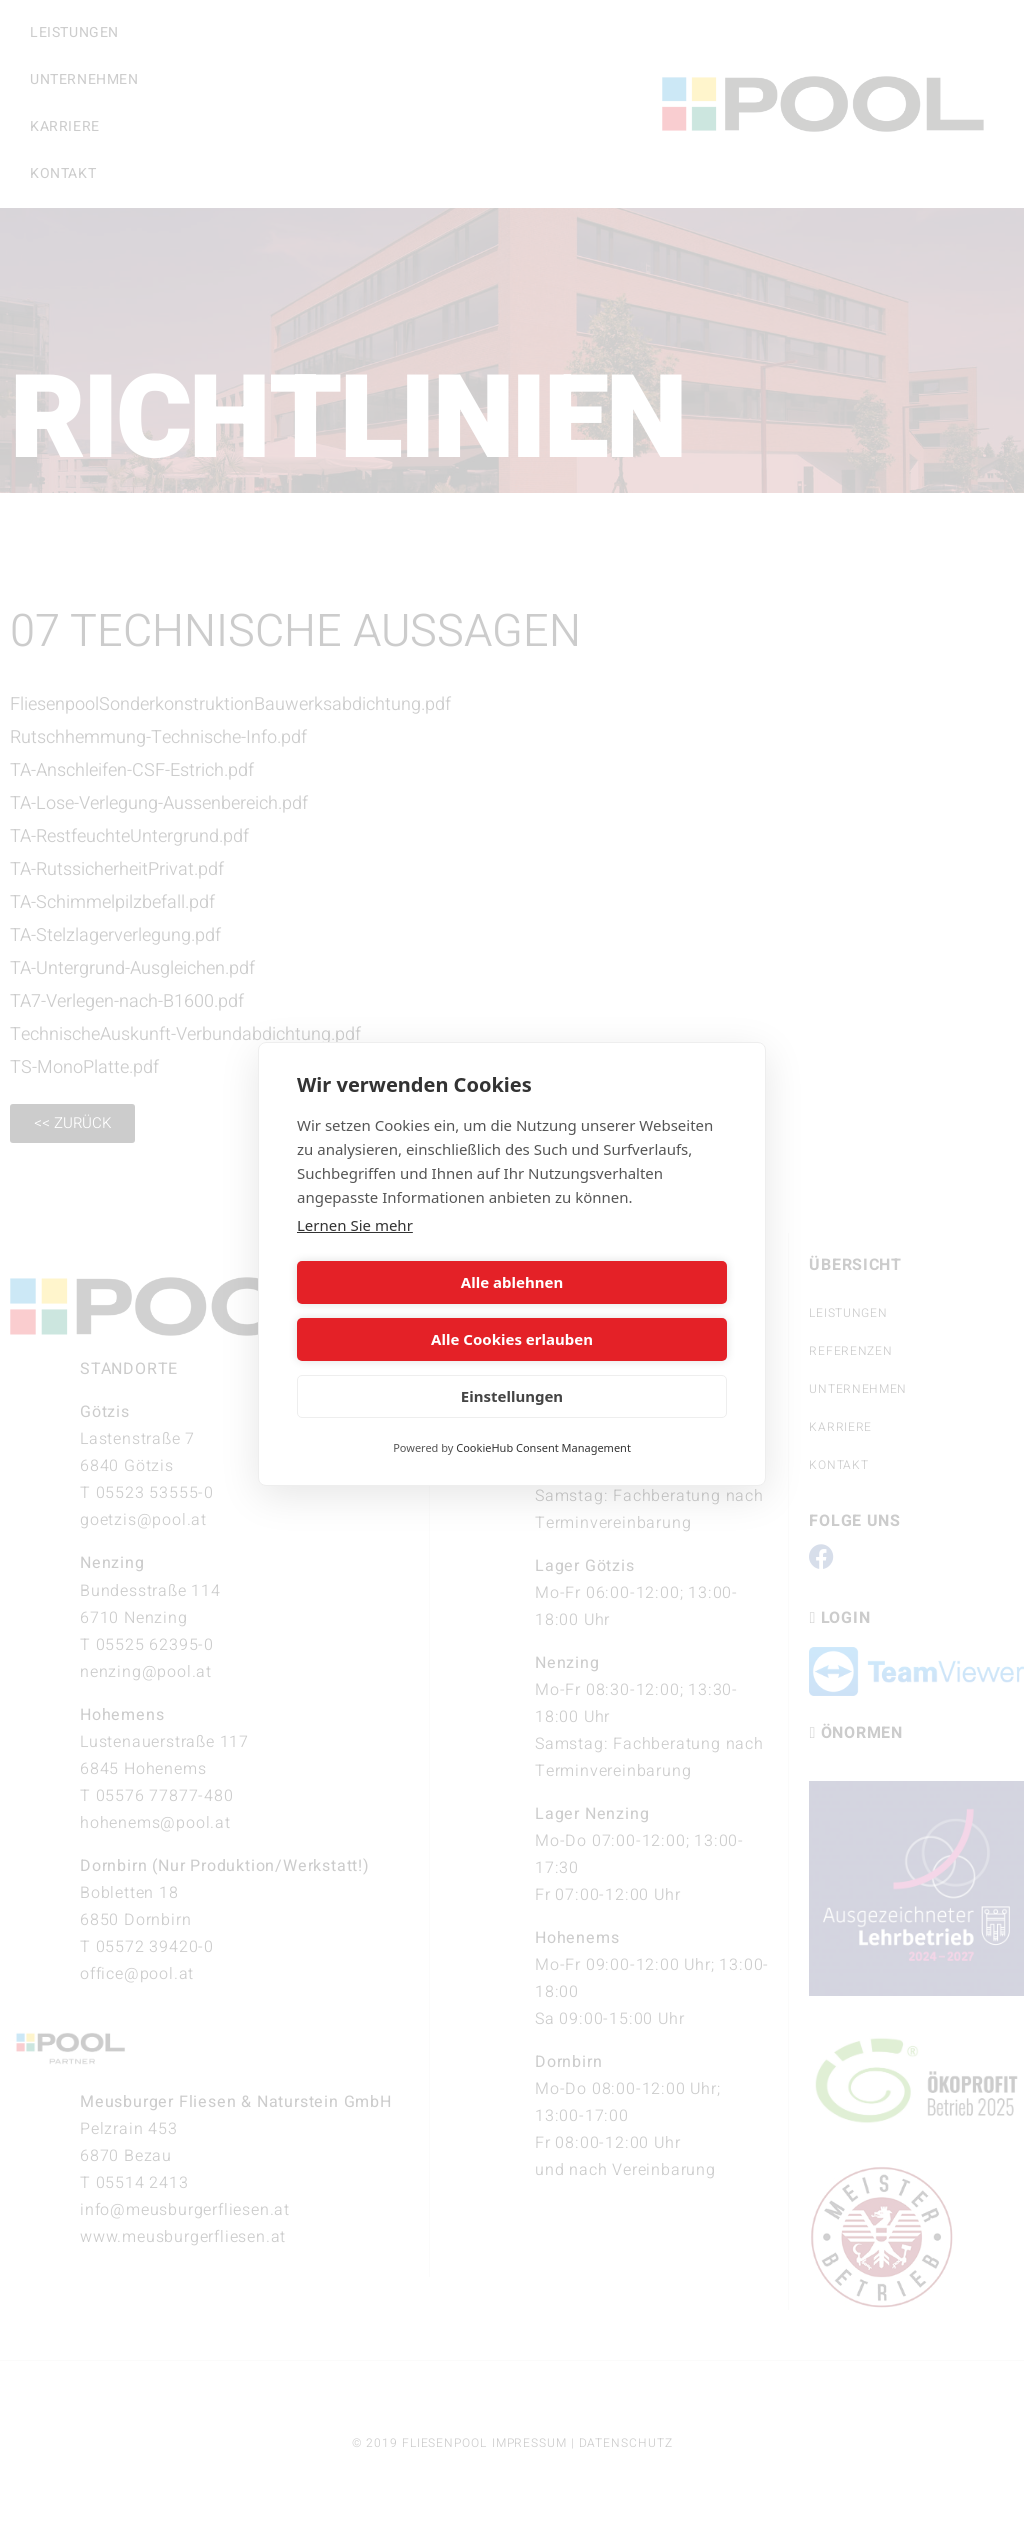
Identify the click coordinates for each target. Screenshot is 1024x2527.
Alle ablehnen (401, 1311)
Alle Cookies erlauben (623, 1311)
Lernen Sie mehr (355, 1253)
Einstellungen (512, 1368)
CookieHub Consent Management (543, 1418)
